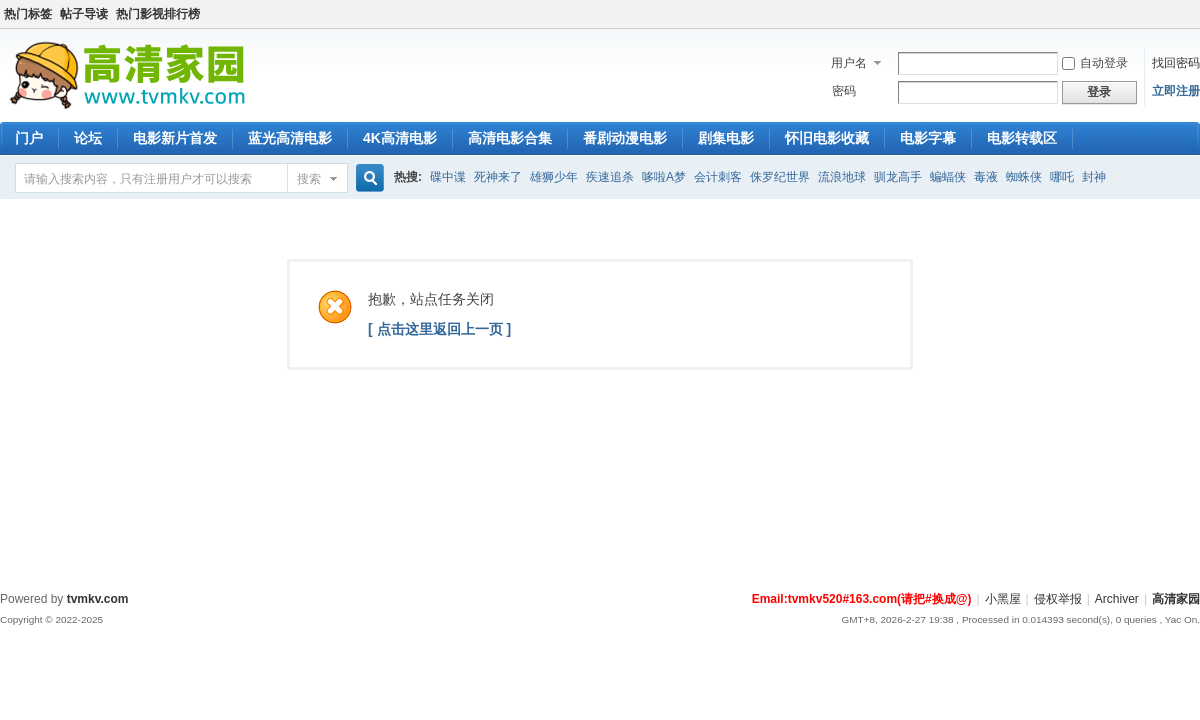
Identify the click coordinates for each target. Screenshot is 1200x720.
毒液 (986, 177)
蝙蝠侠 (948, 177)
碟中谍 (448, 177)
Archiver (1117, 599)
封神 (1094, 177)
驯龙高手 (898, 177)
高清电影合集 (510, 138)
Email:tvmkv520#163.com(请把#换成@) (862, 599)
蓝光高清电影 (290, 138)
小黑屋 (1003, 599)
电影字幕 (928, 138)
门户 (29, 138)
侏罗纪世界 (780, 177)
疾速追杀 (610, 177)
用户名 (849, 63)
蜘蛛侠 (1024, 177)
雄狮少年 (554, 177)
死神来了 (498, 177)
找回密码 (1176, 63)
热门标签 (28, 14)
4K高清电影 (400, 138)
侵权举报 (1058, 599)
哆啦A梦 (664, 177)
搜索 (309, 179)
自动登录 (1095, 63)
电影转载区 (1022, 138)
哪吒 (1062, 177)
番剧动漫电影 (625, 138)
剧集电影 (726, 138)
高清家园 (1176, 599)
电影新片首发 (175, 138)
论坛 (88, 138)
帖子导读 (84, 14)
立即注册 (1176, 91)
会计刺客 (718, 177)
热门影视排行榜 (158, 14)
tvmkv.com (98, 599)
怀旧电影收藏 (827, 138)
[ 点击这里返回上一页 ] (439, 329)
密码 (844, 91)
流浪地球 (842, 177)
